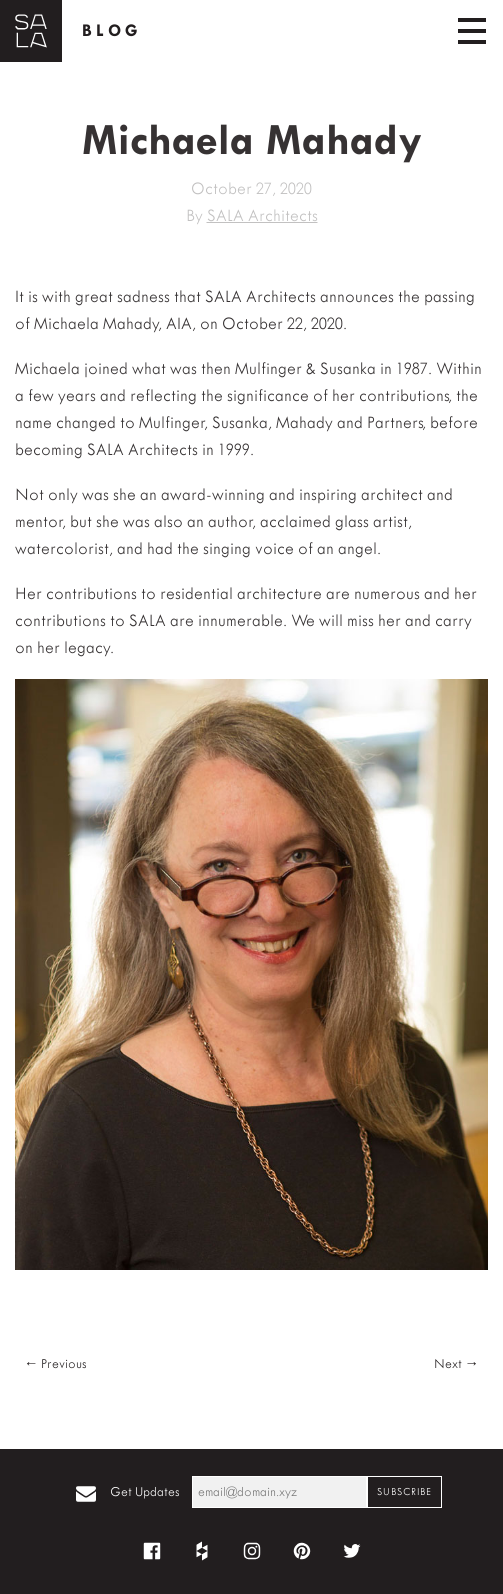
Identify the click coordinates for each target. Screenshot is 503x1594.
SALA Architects (262, 215)
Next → (456, 1363)
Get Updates (145, 1491)
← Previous (55, 1363)
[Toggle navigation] (472, 31)
